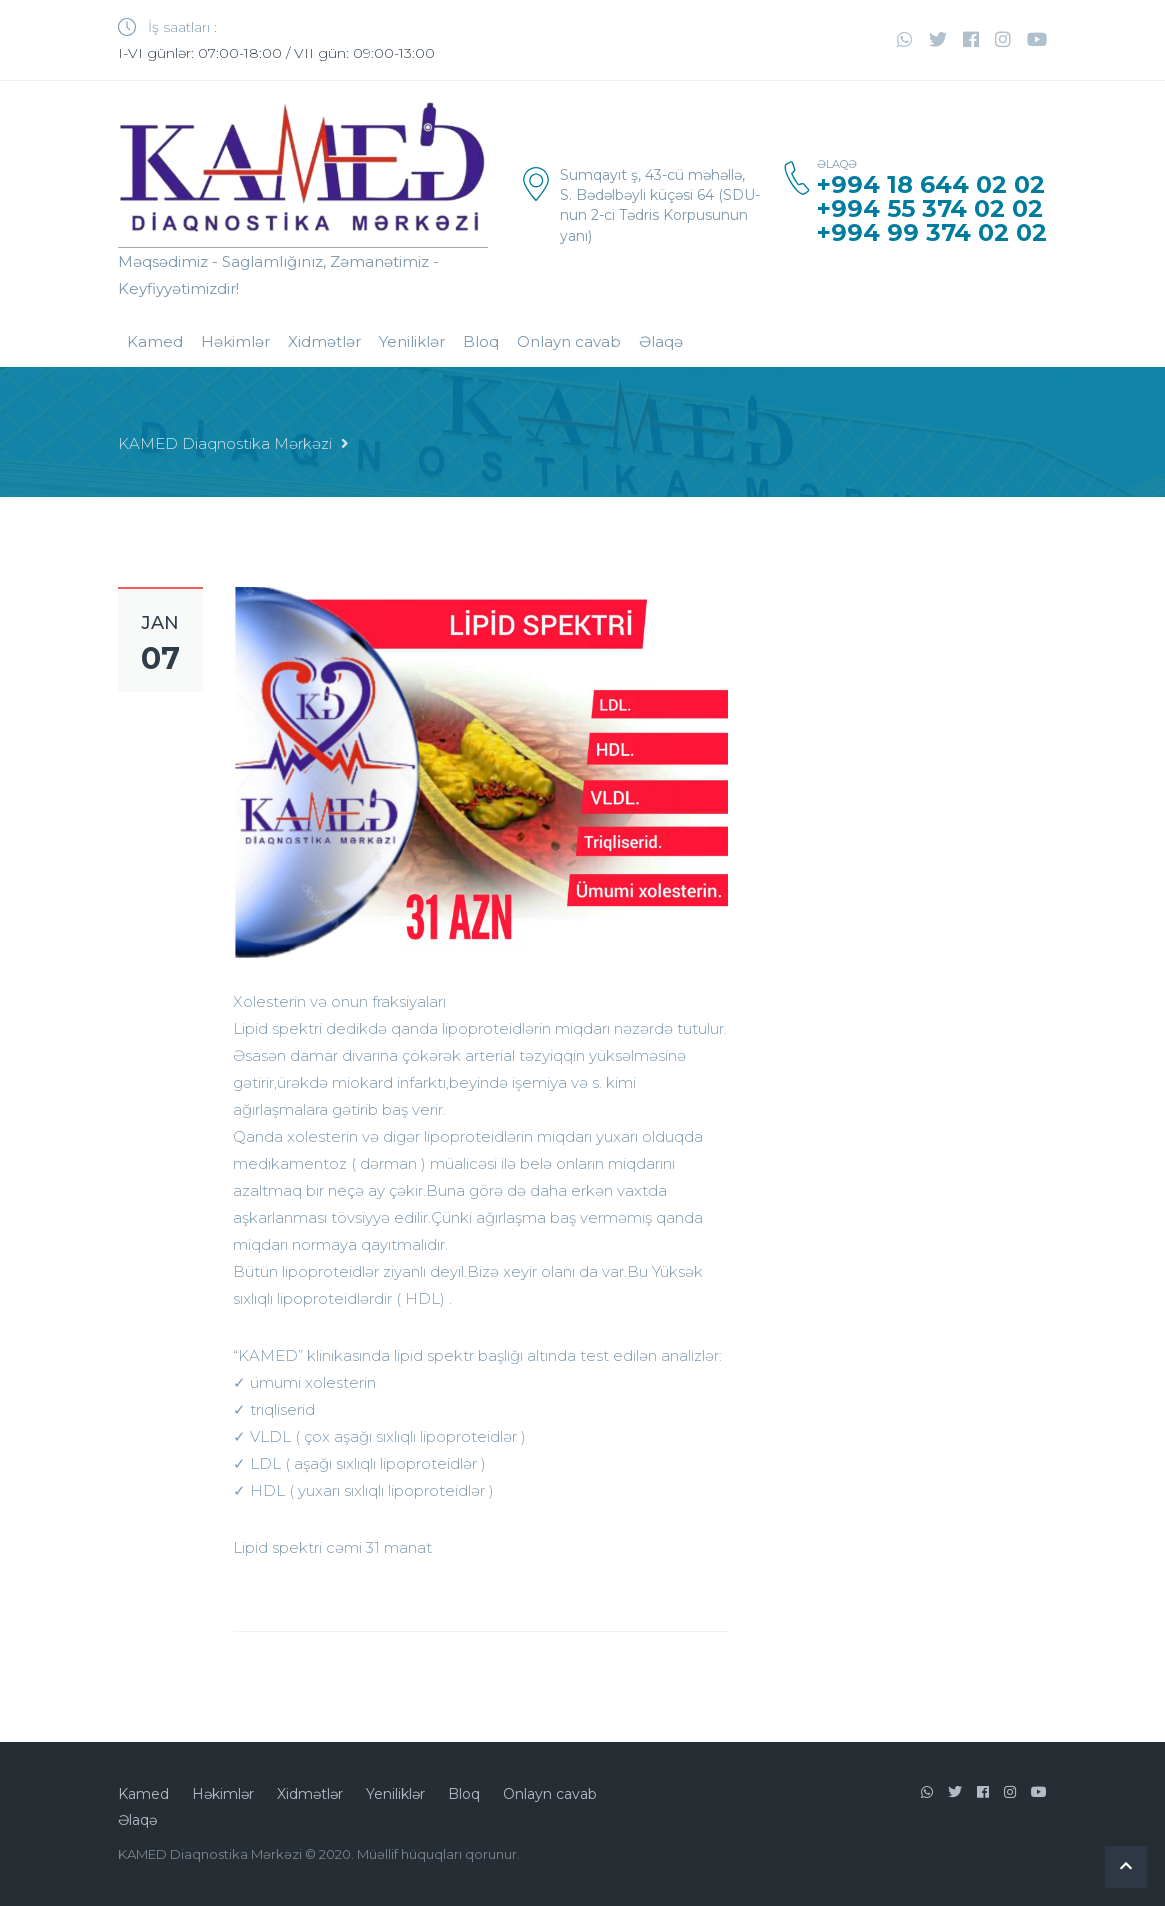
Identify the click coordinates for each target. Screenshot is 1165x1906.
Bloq (481, 341)
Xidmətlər (324, 341)
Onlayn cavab (569, 341)
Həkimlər (235, 341)
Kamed (155, 341)
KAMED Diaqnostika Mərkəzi (225, 443)
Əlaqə (661, 341)
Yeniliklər (412, 341)
